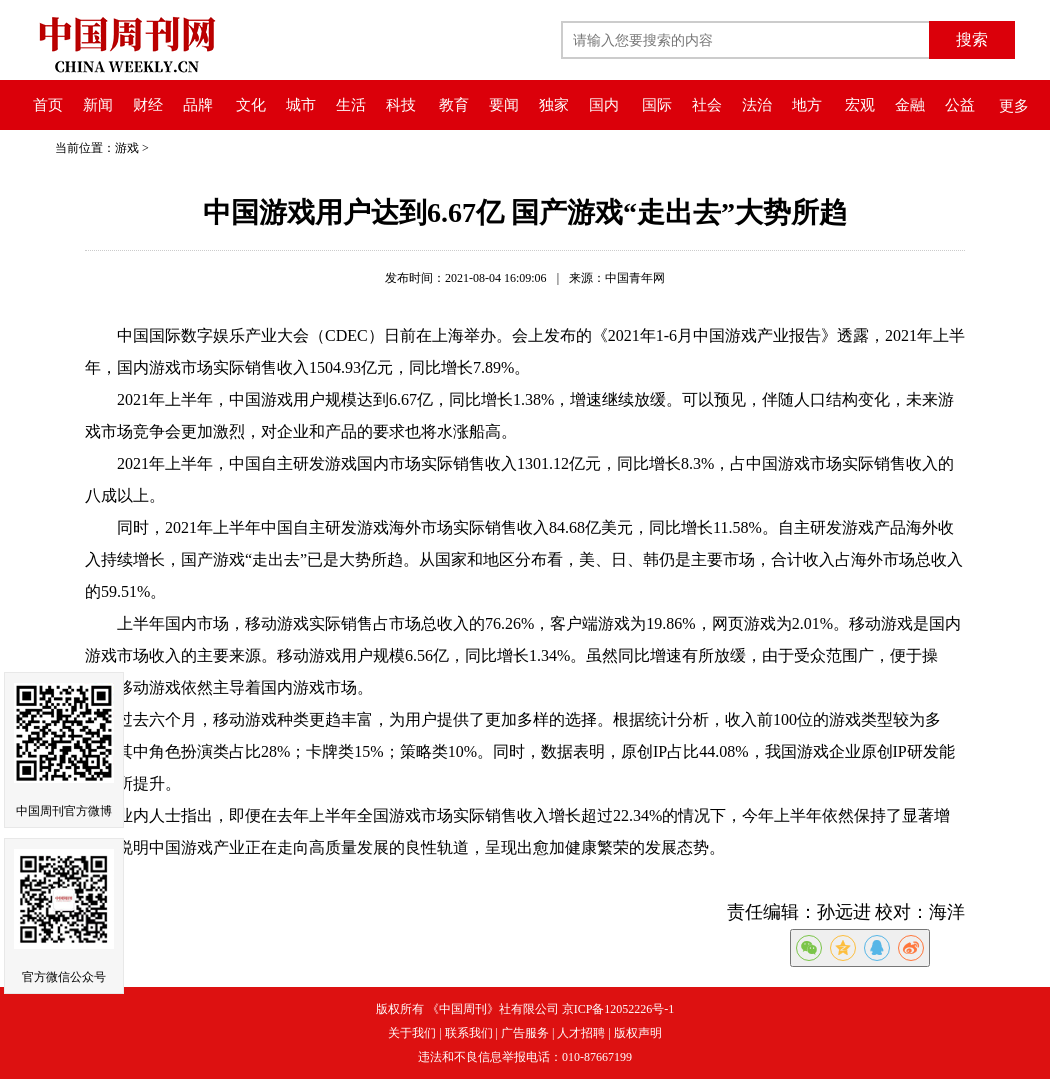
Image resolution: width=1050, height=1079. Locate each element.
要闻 (504, 105)
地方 (807, 105)
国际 (657, 105)
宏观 (860, 105)
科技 (401, 105)
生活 (351, 105)
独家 (554, 105)
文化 (251, 105)
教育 (454, 105)
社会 (707, 105)
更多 (1014, 106)
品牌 (198, 105)
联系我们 (469, 1033)
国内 (604, 105)
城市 (301, 105)
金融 (910, 105)
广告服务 (525, 1033)
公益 (960, 105)
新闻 (98, 105)
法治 (757, 105)
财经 (148, 105)
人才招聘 (581, 1033)
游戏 (127, 148)
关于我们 (412, 1033)
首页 (48, 105)
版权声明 (638, 1033)
